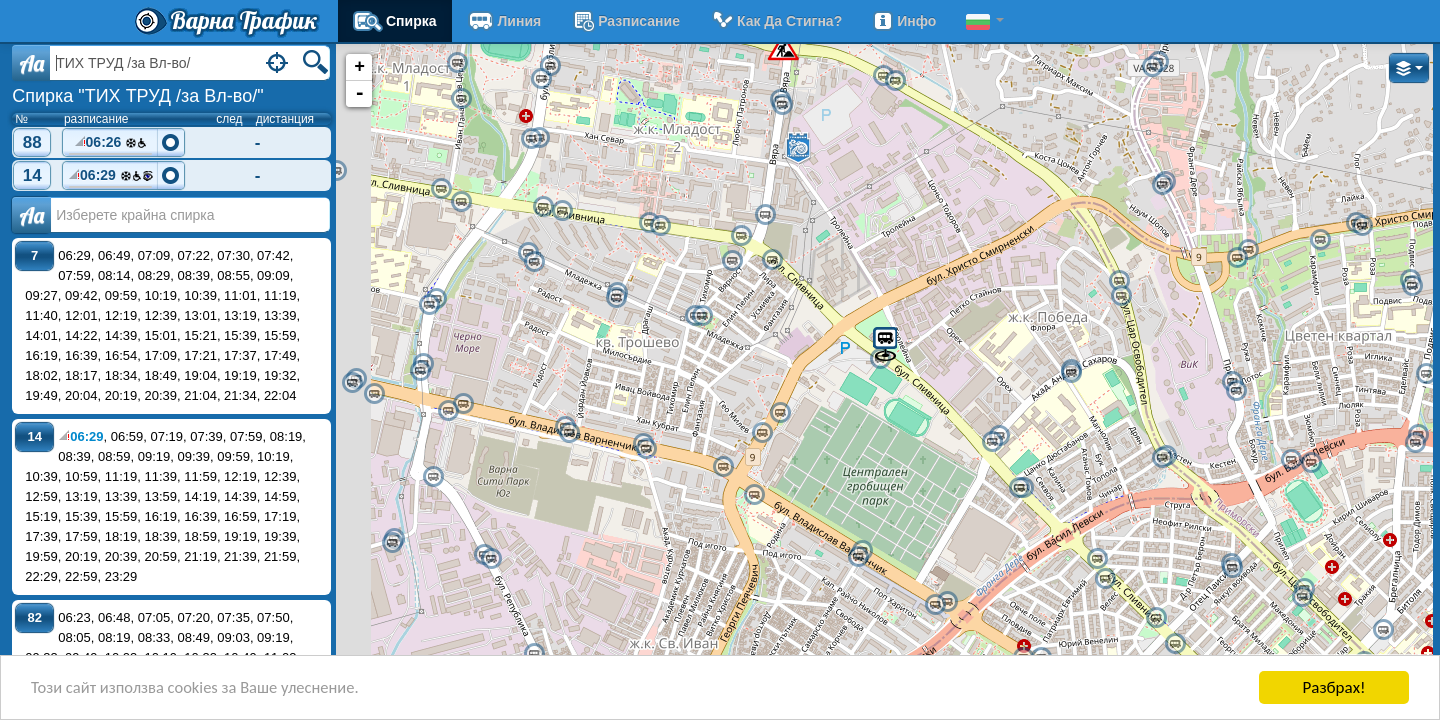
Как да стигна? (776, 21)
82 (34, 617)
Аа (31, 215)
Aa (31, 63)
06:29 (111, 178)
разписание (625, 21)
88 (32, 142)
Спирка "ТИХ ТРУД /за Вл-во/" (137, 96)
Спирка (395, 21)
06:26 (111, 145)
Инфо (904, 21)
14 (32, 175)
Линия (504, 21)
